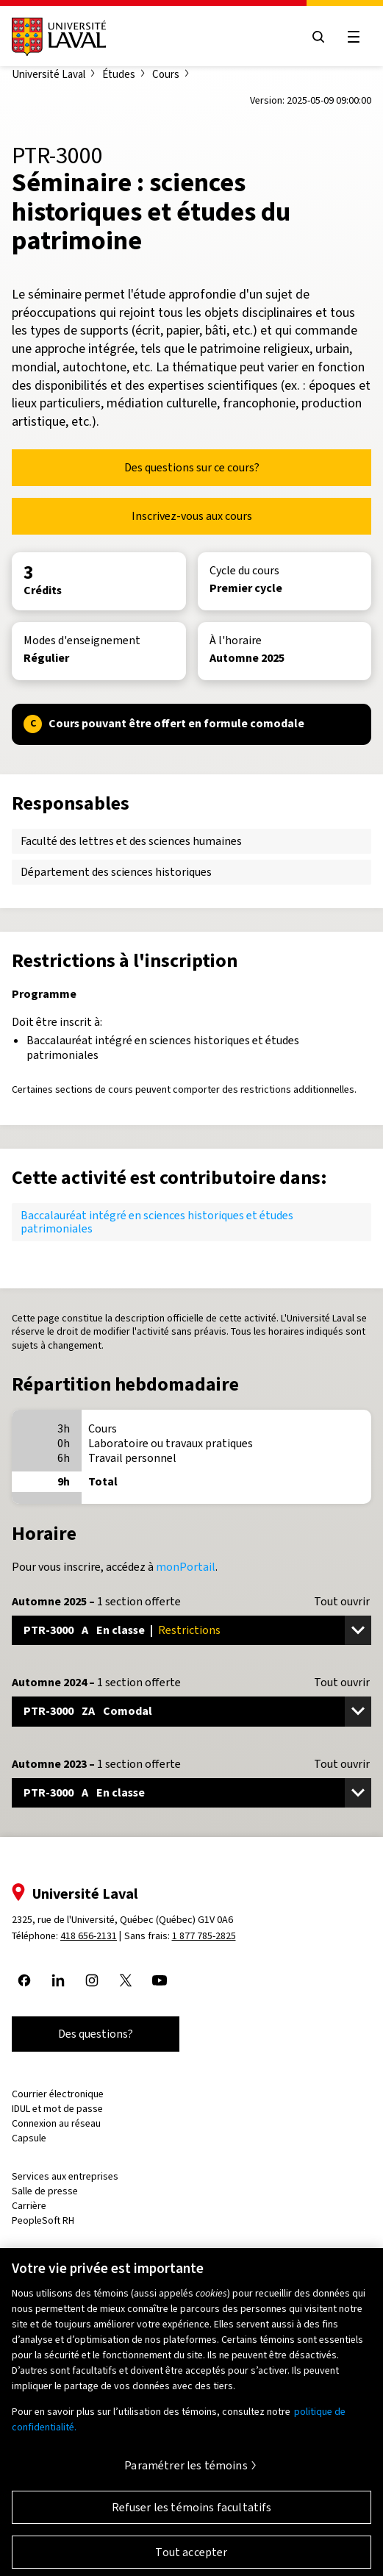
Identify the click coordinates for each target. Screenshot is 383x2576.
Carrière (29, 2206)
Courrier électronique (58, 2094)
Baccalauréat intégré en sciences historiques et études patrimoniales (157, 1221)
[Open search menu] (318, 36)
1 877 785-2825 (204, 1936)
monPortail (185, 1566)
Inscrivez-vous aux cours (192, 516)
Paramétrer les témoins (186, 2472)
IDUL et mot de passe (57, 2109)
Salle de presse (45, 2191)
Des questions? (95, 2033)
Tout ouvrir (342, 1601)
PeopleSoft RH (43, 2220)
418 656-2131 (88, 1936)
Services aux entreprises (65, 2176)
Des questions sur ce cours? (191, 467)
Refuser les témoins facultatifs (192, 2514)
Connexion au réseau (56, 2123)
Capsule (29, 2138)
